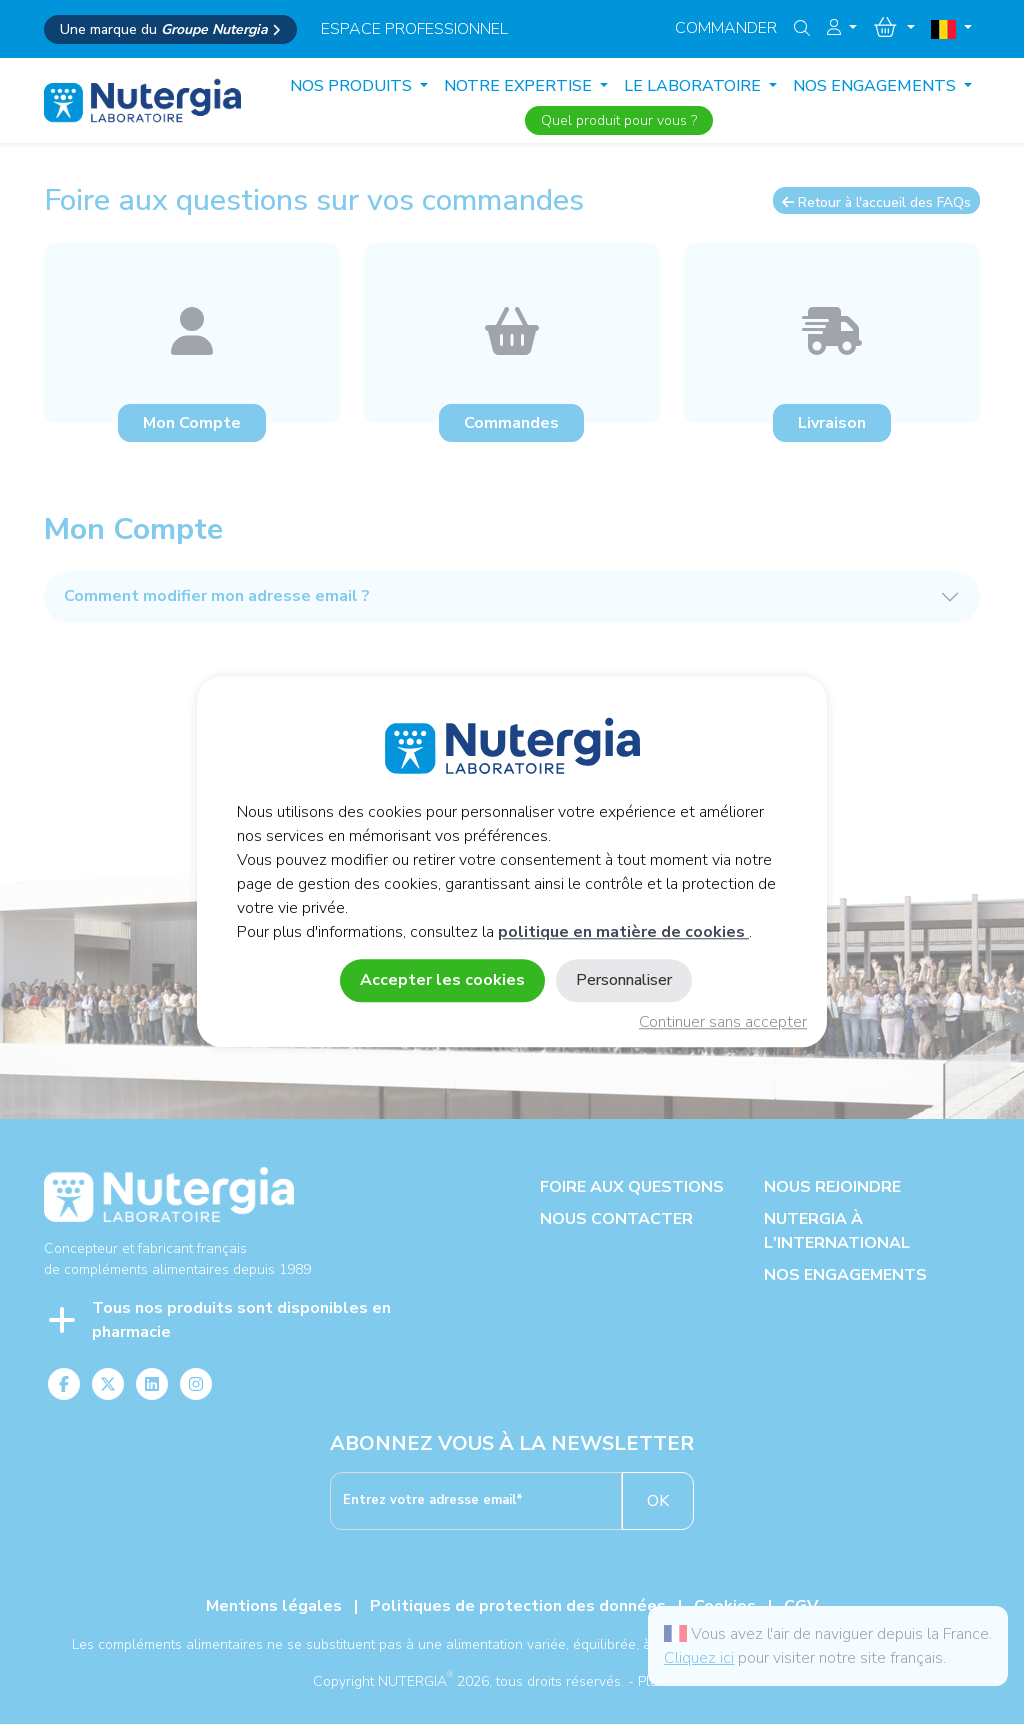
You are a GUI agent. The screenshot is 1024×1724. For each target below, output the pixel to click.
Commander (726, 28)
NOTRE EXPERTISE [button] (520, 86)
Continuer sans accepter (723, 1023)
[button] (842, 28)
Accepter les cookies (442, 981)
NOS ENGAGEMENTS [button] (876, 86)
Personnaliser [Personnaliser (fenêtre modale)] (624, 981)
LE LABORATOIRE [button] (694, 86)
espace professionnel (414, 29)
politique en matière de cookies (623, 933)
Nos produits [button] (353, 86)
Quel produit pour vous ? (619, 120)
